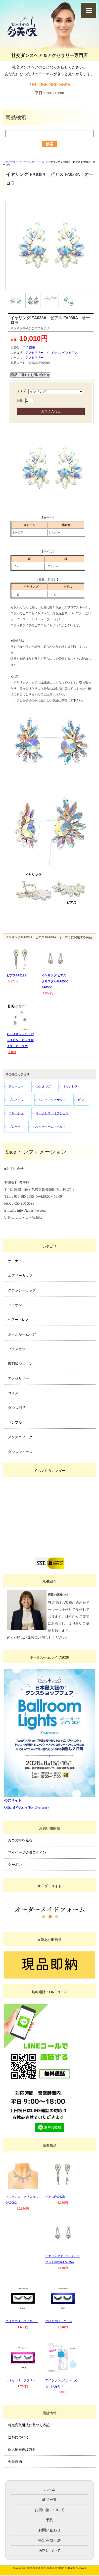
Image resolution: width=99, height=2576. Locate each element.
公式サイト (13, 1800)
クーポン (15, 1865)
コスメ (13, 1393)
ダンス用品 (16, 1408)
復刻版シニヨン (20, 1364)
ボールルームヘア (22, 1334)
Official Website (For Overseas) (26, 1807)
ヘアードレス (18, 1320)
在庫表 (30, 347)
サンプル (15, 1422)
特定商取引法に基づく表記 (29, 2425)
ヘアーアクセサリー (52, 1100)
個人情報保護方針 (22, 2449)
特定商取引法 (49, 2540)
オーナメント (18, 1261)
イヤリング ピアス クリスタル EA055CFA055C (55, 981)
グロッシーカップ (22, 1290)
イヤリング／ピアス (33, 162)
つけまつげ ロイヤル (21, 2321)
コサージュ (16, 1113)
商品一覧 (49, 2499)
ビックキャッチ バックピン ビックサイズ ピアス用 (20, 1040)
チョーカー (16, 1086)
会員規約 (15, 2462)
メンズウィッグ (20, 1437)
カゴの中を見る (20, 1840)
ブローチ (15, 1126)
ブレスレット (18, 1100)
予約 (49, 2520)
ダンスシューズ (20, 1452)
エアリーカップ (20, 1276)
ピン (81, 1100)
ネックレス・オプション (52, 1113)
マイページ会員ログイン (27, 1852)
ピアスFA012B (17, 975)
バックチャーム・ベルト (49, 1126)
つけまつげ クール (58, 2321)
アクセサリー (10, 162)
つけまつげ (43, 1086)
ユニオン (15, 1305)
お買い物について (49, 2510)
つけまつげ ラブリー (20, 2380)
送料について (18, 2437)
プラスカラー (18, 1349)
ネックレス (70, 1086)
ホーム (49, 2489)
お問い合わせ (49, 2530)
